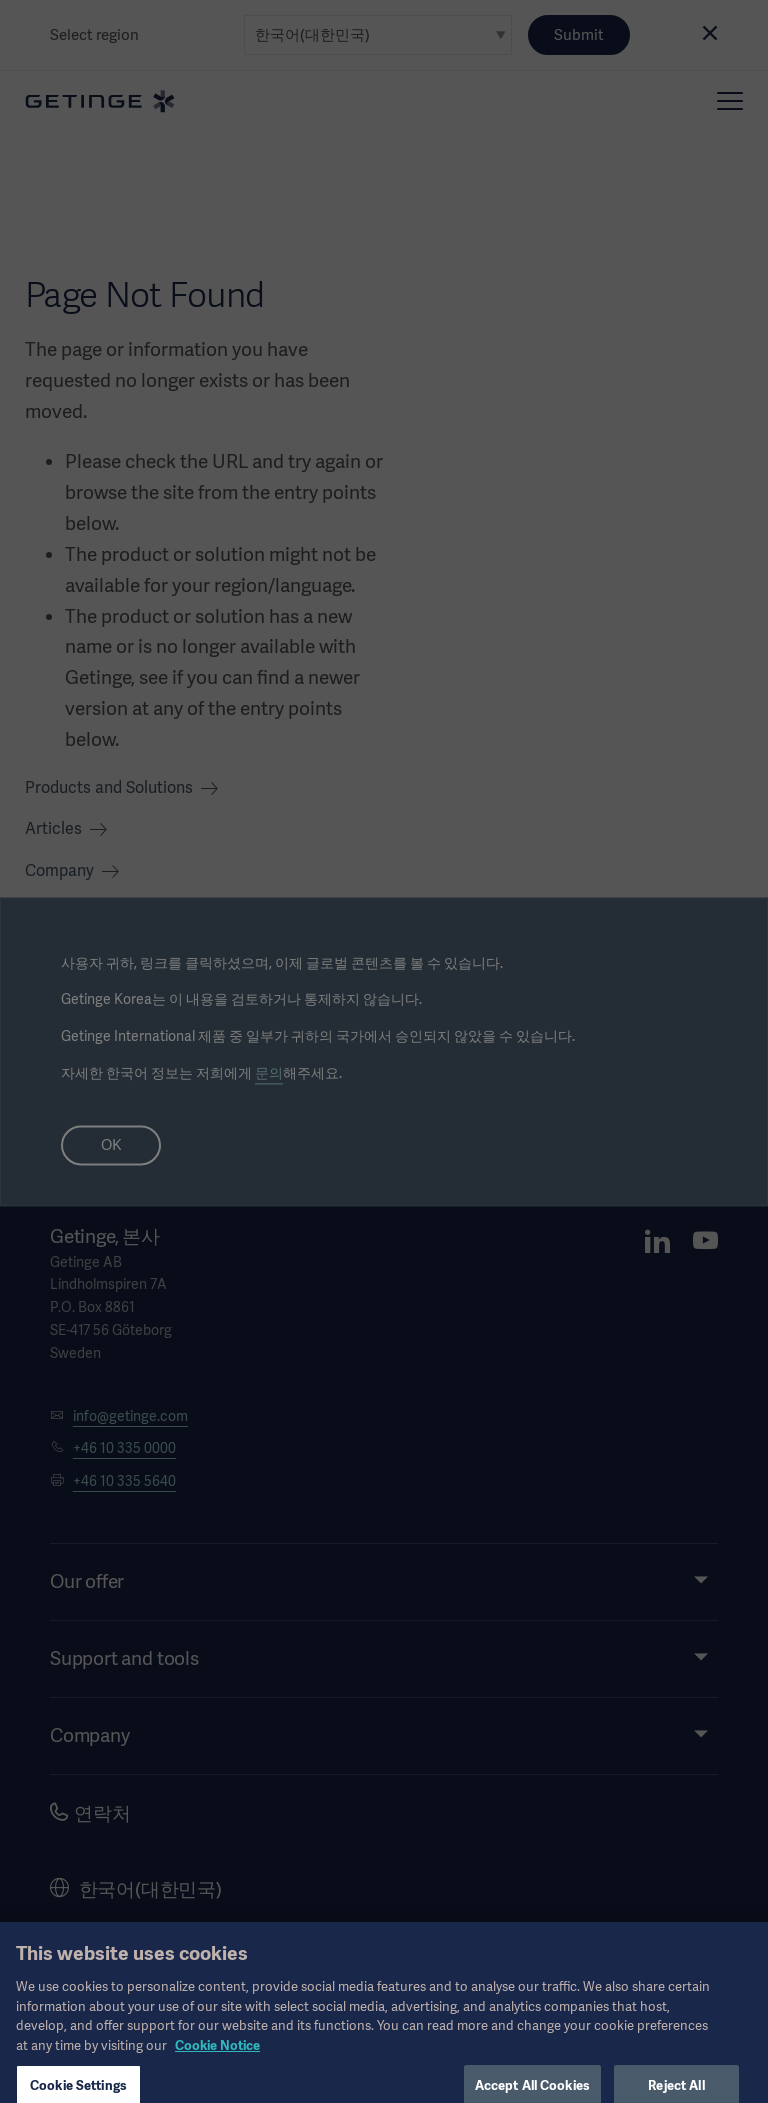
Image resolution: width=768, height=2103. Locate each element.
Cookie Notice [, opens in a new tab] (217, 2057)
